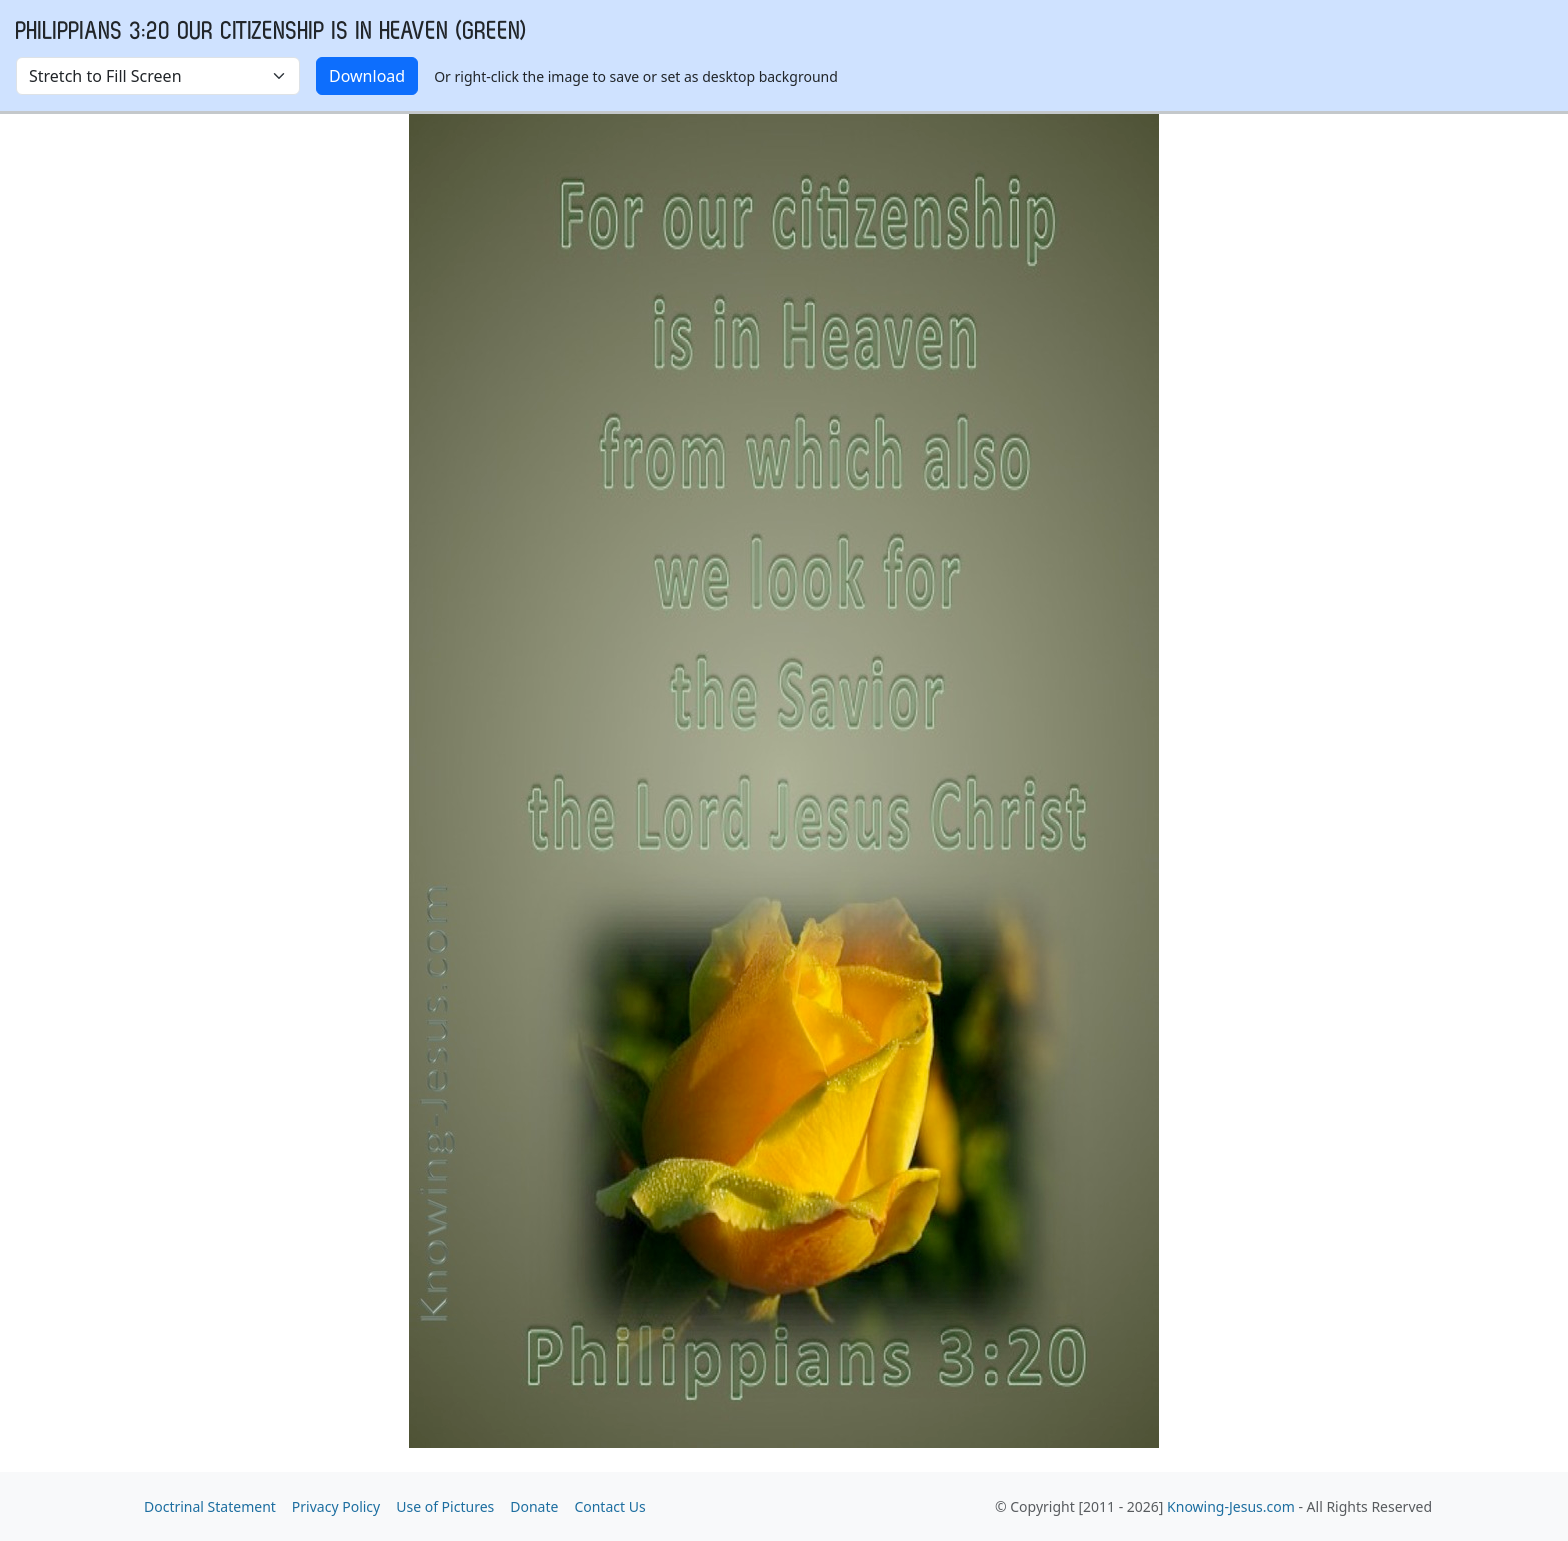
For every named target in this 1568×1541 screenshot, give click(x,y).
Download (367, 76)
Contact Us (609, 1506)
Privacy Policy (336, 1506)
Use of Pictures (445, 1506)
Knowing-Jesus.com (1231, 1506)
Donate (534, 1506)
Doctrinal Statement (210, 1506)
